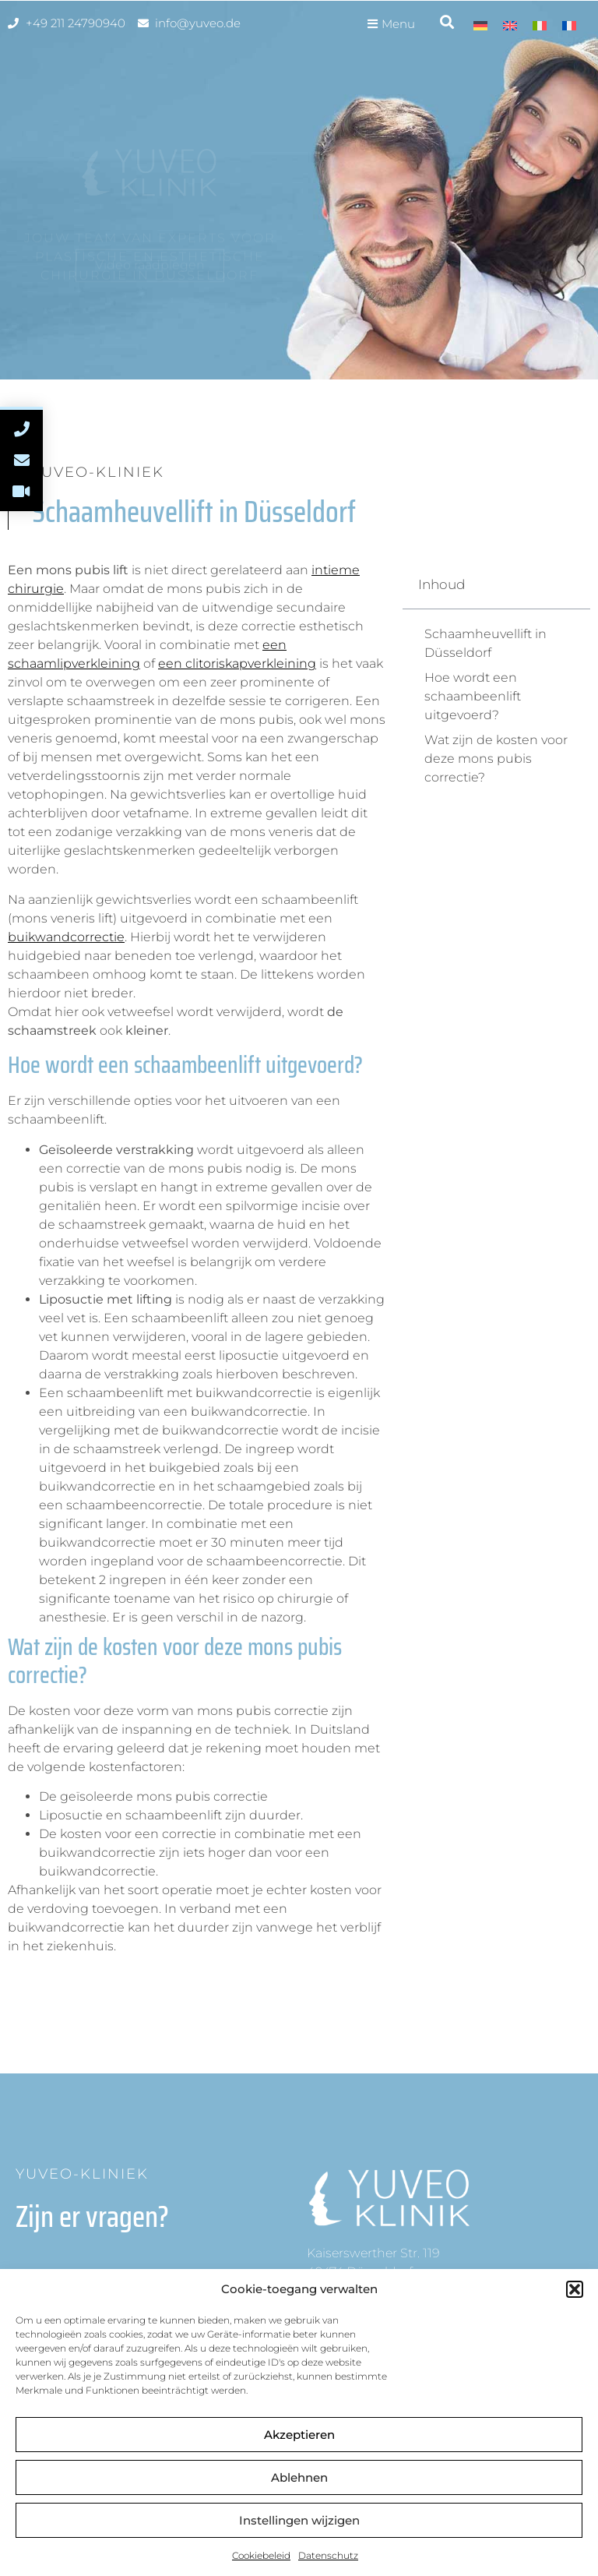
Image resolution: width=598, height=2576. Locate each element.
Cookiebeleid (261, 2555)
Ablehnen (299, 2477)
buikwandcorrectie (66, 937)
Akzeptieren (299, 2434)
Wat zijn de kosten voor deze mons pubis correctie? (496, 758)
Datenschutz (328, 2555)
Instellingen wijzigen (299, 2520)
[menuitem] (480, 25)
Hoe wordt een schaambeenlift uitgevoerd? (472, 696)
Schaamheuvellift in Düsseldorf (485, 643)
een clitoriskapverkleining (237, 663)
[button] (574, 2289)
